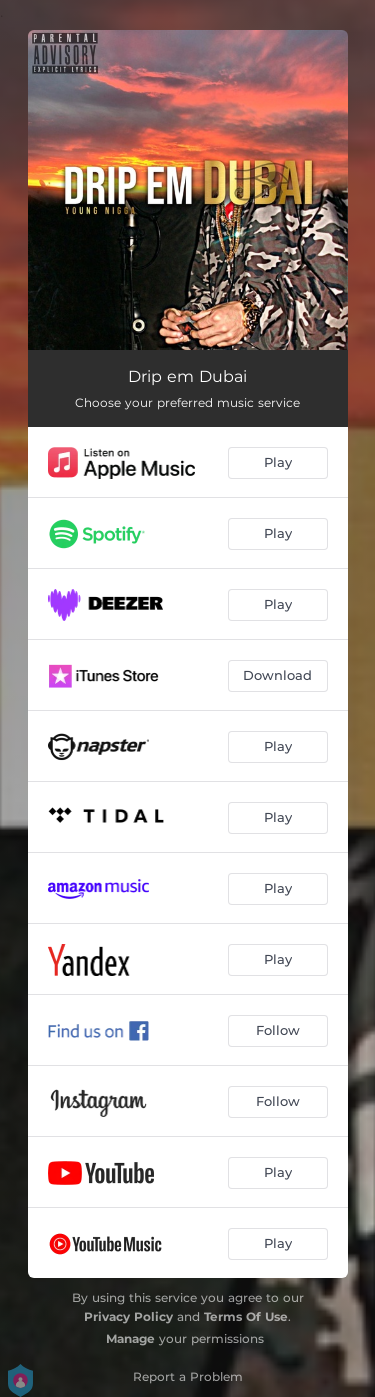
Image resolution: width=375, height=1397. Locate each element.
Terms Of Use (246, 1316)
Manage (130, 1338)
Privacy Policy (128, 1316)
